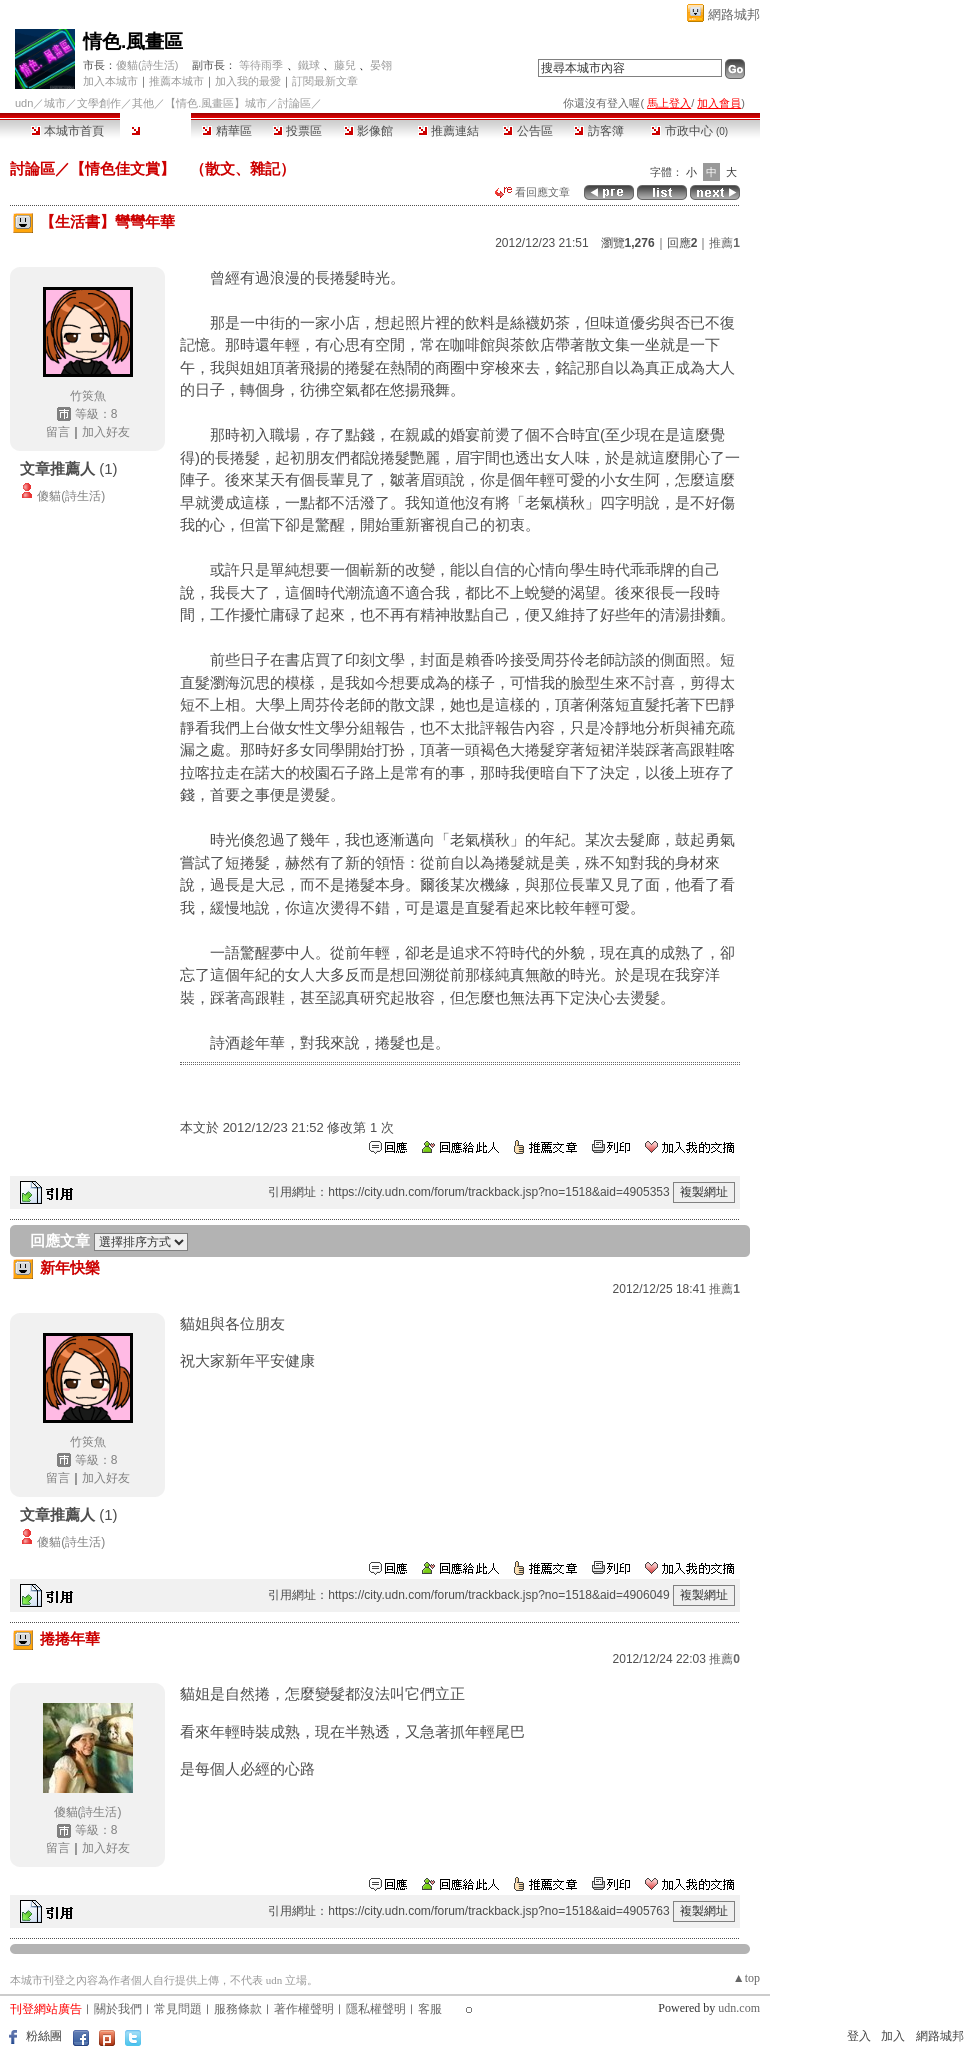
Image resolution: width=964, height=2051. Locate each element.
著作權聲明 (304, 2009)
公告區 (527, 131)
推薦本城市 (176, 81)
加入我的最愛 (248, 81)
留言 (58, 432)
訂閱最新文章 (325, 81)
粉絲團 (44, 2036)
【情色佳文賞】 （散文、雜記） (182, 168)
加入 (893, 2036)
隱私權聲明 (376, 2009)
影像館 (368, 131)
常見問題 (178, 2009)
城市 (55, 103)
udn (24, 103)
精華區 (226, 131)
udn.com (739, 2008)
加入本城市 (110, 81)
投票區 (297, 131)
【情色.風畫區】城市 (216, 103)
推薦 (724, 243)
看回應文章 (532, 192)
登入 (859, 2036)
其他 (143, 103)
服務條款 (238, 2009)
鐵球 (309, 65)
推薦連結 (448, 131)
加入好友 (106, 432)
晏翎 (381, 65)
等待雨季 (261, 65)
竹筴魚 (88, 396)
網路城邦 (734, 14)
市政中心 (689, 131)
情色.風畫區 (133, 41)
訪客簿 (598, 131)
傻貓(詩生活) (147, 65)
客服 (430, 2009)
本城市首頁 (67, 131)
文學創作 (99, 103)
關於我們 (118, 2009)
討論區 (155, 131)
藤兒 (345, 65)
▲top (746, 1978)
